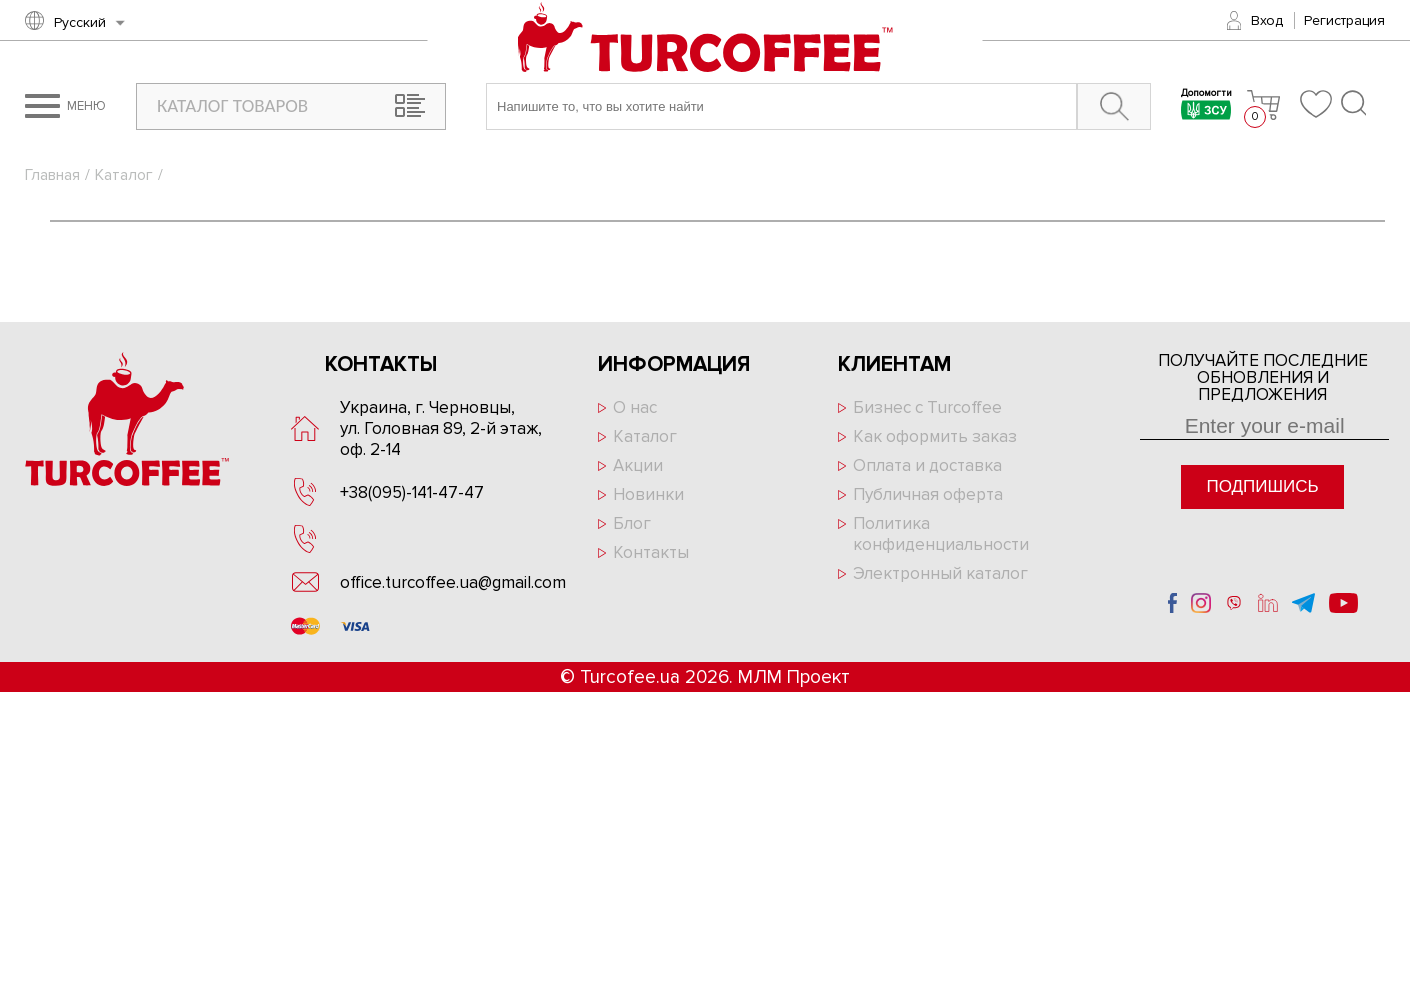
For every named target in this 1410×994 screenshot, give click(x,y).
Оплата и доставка (927, 465)
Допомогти (1206, 106)
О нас (635, 407)
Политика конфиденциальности (941, 534)
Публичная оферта (928, 494)
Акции (638, 465)
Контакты (651, 552)
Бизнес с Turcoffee (927, 407)
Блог (632, 523)
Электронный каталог (940, 573)
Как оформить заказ (935, 436)
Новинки (648, 494)
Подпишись (1262, 486)
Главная (52, 175)
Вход (1267, 20)
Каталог (124, 175)
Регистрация (1344, 20)
